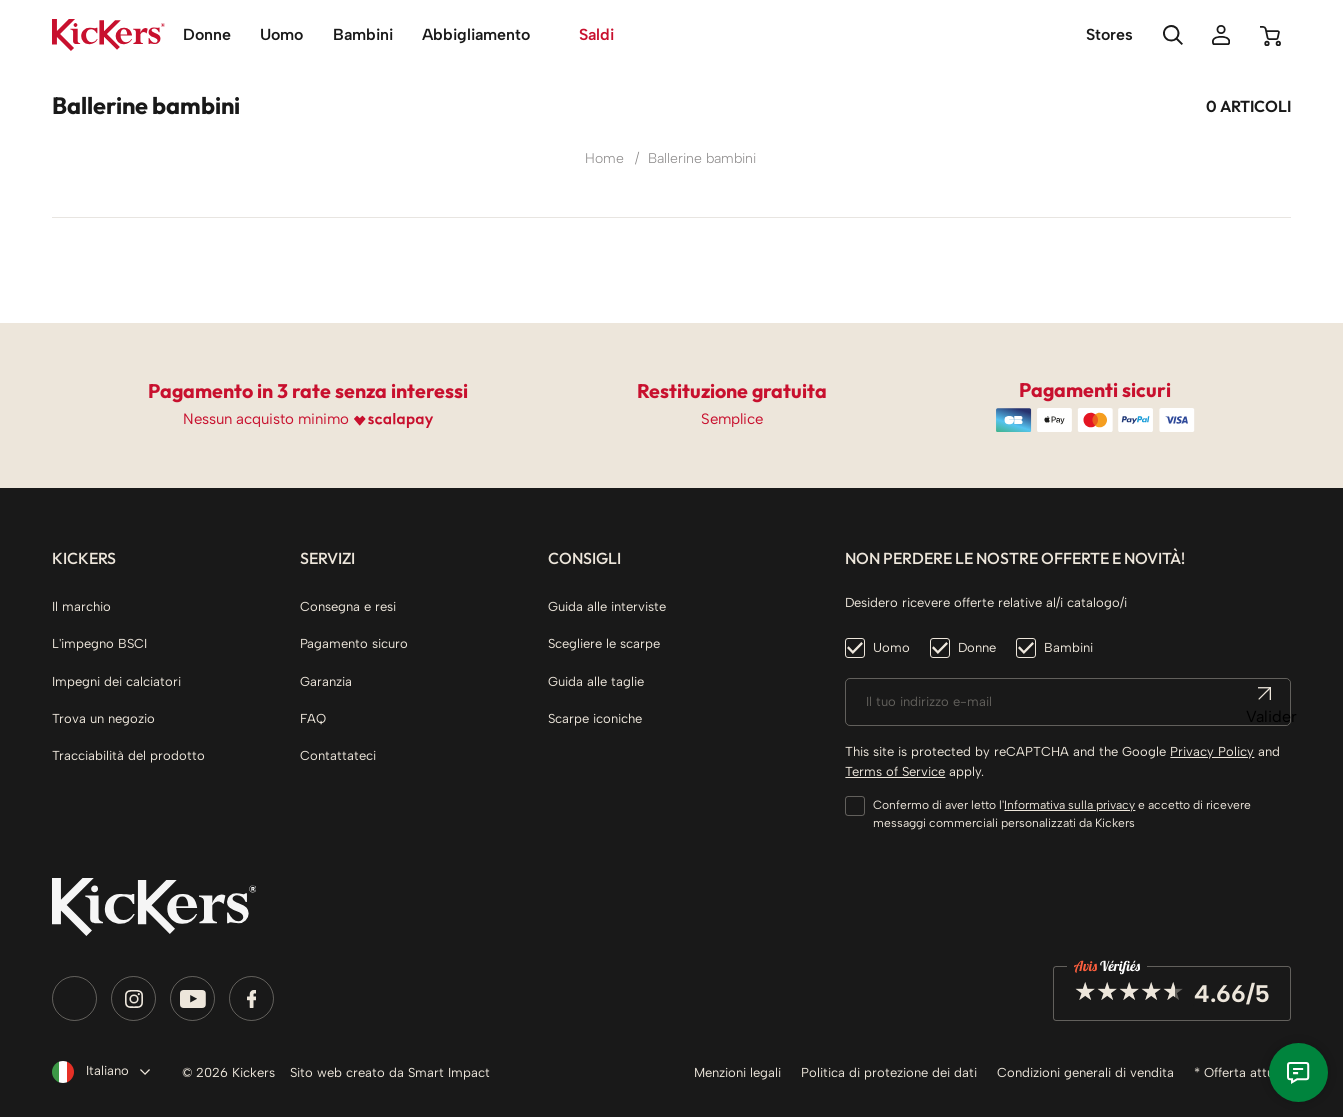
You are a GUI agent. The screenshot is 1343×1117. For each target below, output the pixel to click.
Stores (1109, 34)
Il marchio (81, 606)
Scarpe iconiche (595, 718)
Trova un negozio (103, 718)
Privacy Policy (1212, 751)
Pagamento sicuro (354, 643)
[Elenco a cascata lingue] (97, 1072)
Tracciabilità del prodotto (128, 755)
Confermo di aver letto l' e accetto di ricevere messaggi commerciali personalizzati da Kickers (1062, 814)
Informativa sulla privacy (1069, 805)
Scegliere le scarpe (604, 643)
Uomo (891, 647)
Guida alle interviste (607, 606)
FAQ (313, 718)
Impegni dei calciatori (116, 681)
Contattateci (338, 755)
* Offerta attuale (1242, 1072)
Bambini (1068, 647)
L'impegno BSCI (99, 643)
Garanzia (326, 681)
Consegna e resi (348, 606)
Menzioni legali (737, 1072)
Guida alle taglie (596, 681)
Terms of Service (895, 771)
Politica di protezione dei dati (889, 1072)
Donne (977, 647)
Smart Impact (449, 1072)
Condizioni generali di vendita (1085, 1072)
